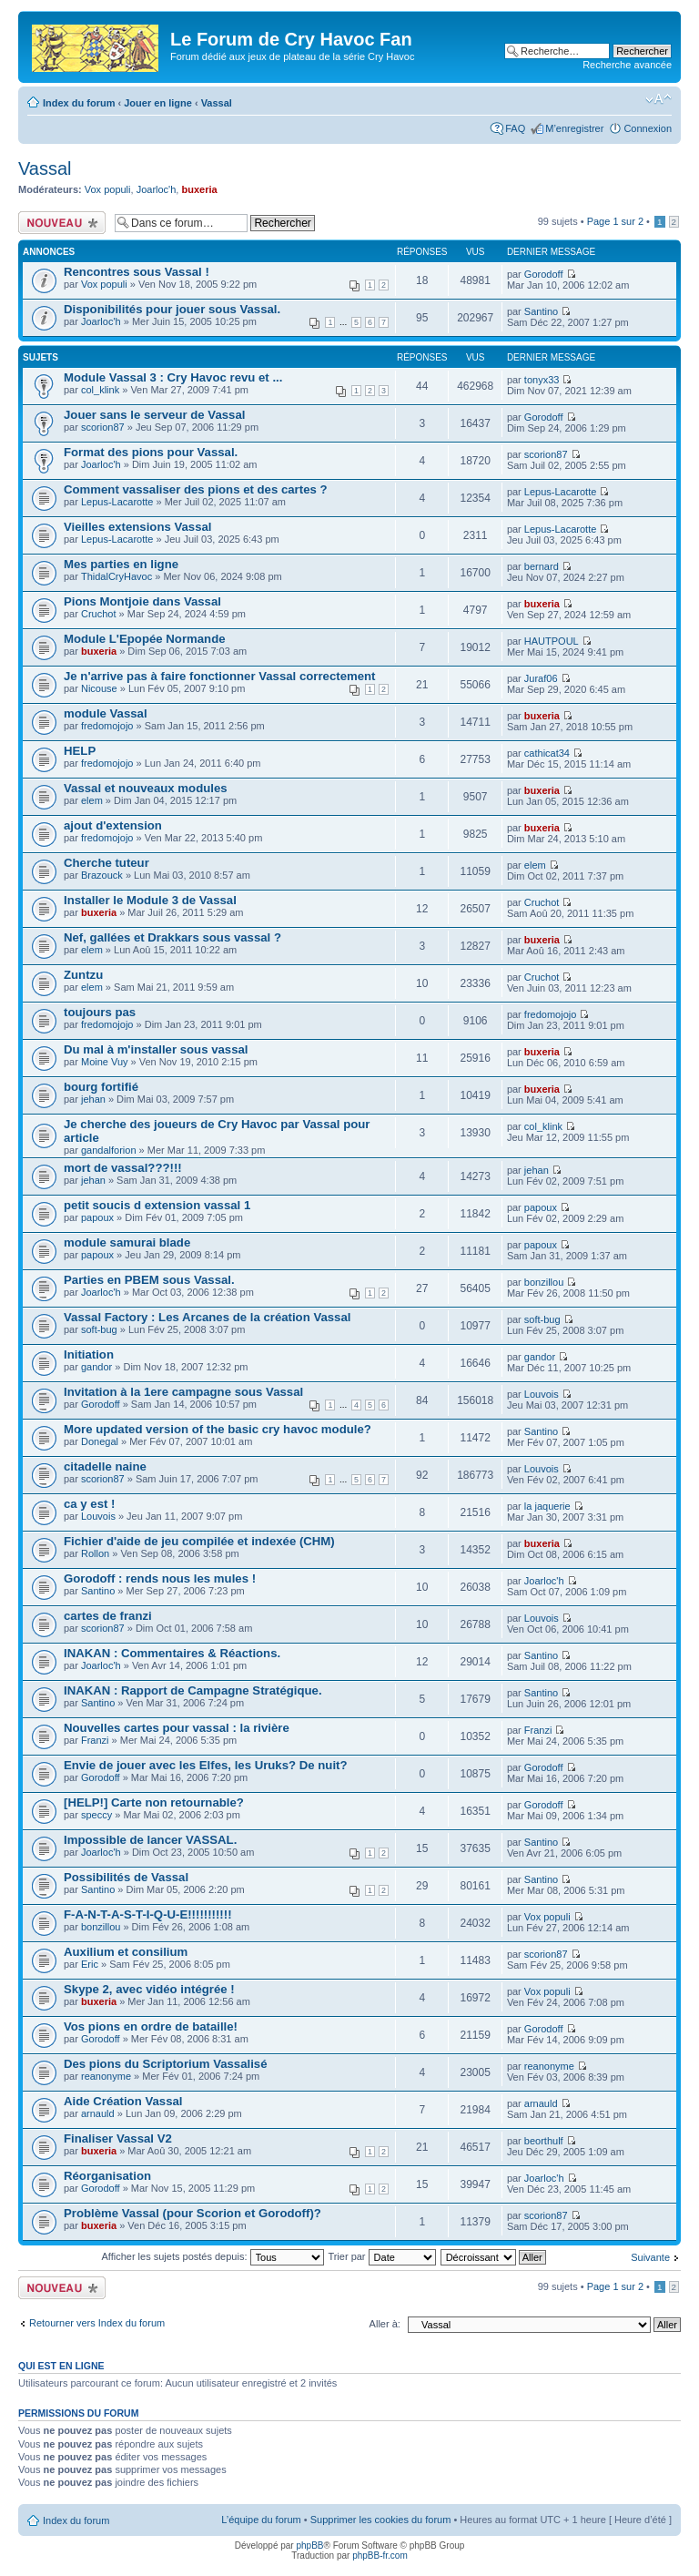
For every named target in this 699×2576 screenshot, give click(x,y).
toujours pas (100, 1012)
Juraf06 (541, 678)
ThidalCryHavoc (116, 576)
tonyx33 (542, 379)
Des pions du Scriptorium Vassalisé (166, 2064)
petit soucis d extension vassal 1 (157, 1205)
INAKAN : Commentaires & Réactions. (172, 1653)
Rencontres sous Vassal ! (136, 272)
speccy (96, 1814)
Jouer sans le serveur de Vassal (154, 415)
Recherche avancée (627, 64)
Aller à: (385, 2323)
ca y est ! (89, 1504)
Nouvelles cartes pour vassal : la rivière (176, 1728)
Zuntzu (83, 975)
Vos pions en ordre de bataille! (151, 2026)
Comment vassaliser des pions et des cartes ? (196, 489)
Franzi (95, 1740)
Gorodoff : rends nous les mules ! (160, 1578)
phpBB (309, 2545)
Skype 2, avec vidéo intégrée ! (149, 1989)
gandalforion (109, 1150)
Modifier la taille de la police (658, 99)
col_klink (100, 389)
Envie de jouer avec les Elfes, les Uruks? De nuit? (206, 1765)
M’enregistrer (574, 128)
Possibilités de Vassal (126, 1877)
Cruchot (98, 613)
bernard (541, 566)
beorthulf (543, 2140)
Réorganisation (107, 2176)
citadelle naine (105, 1466)
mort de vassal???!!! (123, 1168)
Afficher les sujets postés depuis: (212, 2256)
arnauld (98, 2113)
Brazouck (102, 875)
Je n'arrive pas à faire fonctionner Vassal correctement (220, 676)
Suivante (650, 2257)
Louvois (541, 1394)
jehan (93, 1099)
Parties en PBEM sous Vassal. (149, 1280)
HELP (80, 751)
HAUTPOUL (551, 641)
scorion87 (103, 427)
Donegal (99, 1441)
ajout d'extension (113, 825)
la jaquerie (547, 1506)
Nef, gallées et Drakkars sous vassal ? (172, 937)
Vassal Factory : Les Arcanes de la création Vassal (207, 1317)
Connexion (647, 128)
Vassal (216, 102)
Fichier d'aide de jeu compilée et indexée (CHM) (199, 1541)
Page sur (615, 221)
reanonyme (106, 2076)
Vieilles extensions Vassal (138, 527)
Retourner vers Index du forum (97, 2322)
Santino (541, 311)
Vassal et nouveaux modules (146, 788)
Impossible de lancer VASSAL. (150, 1840)
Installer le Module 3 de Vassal (150, 900)
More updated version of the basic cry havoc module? (217, 1429)
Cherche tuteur (106, 863)
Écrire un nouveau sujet (62, 222)
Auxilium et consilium (125, 1952)
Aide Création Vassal (123, 2101)
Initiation (89, 1354)
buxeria (199, 189)
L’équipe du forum (260, 2519)
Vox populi (108, 189)
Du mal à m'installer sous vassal (156, 1049)
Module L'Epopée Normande (145, 639)
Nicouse (99, 688)
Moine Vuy (104, 1061)
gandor (96, 1366)
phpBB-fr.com (380, 2556)
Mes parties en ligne (121, 564)
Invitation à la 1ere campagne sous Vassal (183, 1392)
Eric (89, 1964)
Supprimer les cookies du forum (380, 2519)
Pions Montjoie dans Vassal (142, 601)
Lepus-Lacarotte (117, 501)
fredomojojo (107, 725)
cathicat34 (547, 753)
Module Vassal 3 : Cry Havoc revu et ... (173, 377)
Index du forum (79, 102)
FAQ (515, 128)
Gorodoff (543, 274)
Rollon (95, 1553)
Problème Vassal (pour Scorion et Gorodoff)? (192, 2213)
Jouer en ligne (158, 102)
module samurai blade (127, 1242)
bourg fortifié (101, 1087)
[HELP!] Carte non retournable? (154, 1802)
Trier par (381, 2256)
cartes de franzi (108, 1616)
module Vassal (105, 713)
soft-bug (99, 1329)
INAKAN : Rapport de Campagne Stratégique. (193, 1690)
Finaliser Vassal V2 (118, 2138)
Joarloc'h (157, 189)
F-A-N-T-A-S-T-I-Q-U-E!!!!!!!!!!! (148, 1914)
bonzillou (543, 1282)
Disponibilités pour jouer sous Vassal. (172, 309)
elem (92, 800)
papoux (97, 1217)
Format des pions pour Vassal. (151, 452)
